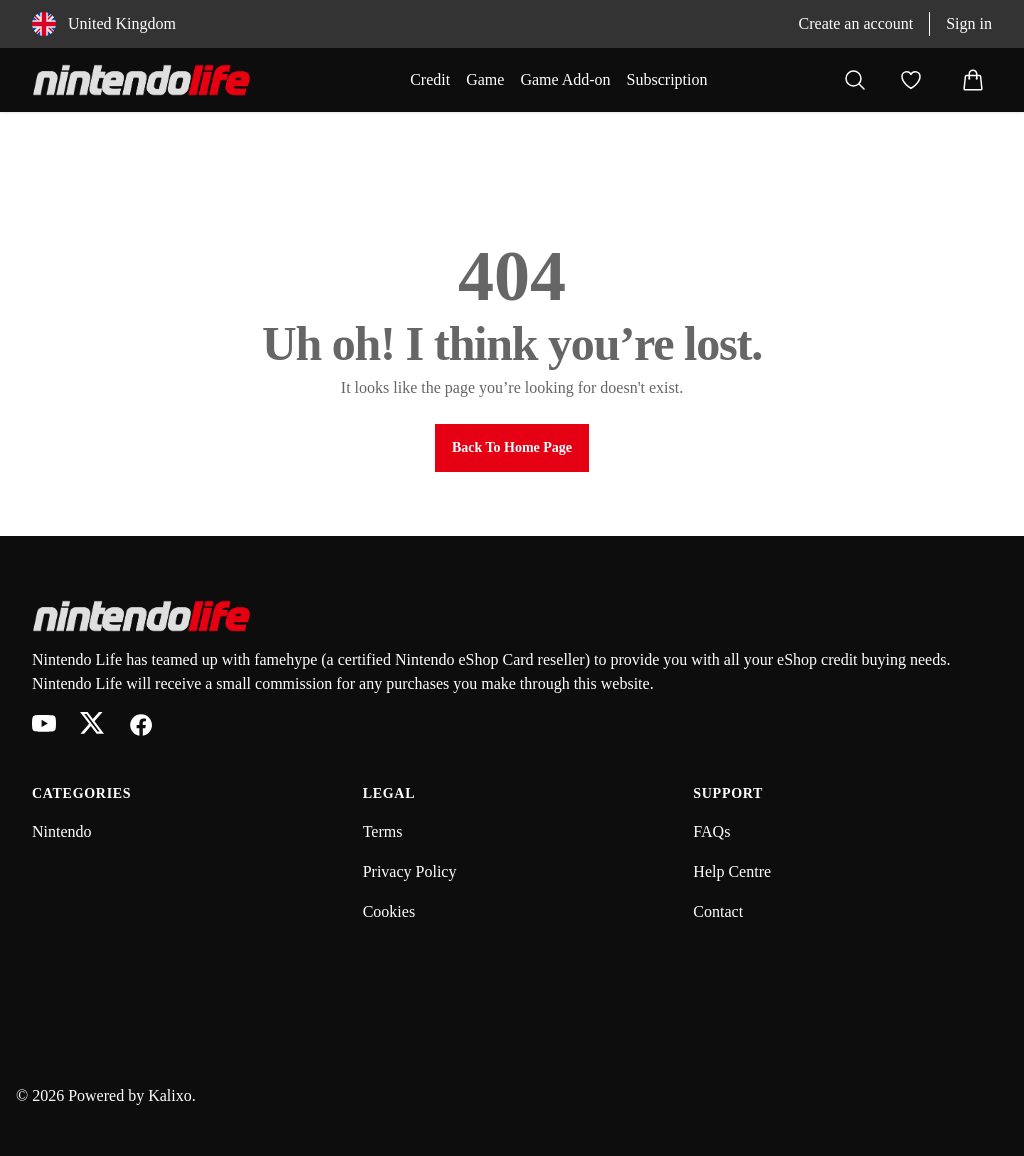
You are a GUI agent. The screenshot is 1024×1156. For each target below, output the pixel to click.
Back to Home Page (512, 447)
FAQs (711, 831)
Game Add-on (565, 79)
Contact (718, 911)
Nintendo (62, 831)
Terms (383, 831)
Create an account (856, 23)
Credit (430, 79)
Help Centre (732, 871)
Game (485, 79)
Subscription (667, 79)
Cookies (389, 911)
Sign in (969, 23)
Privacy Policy (410, 871)
